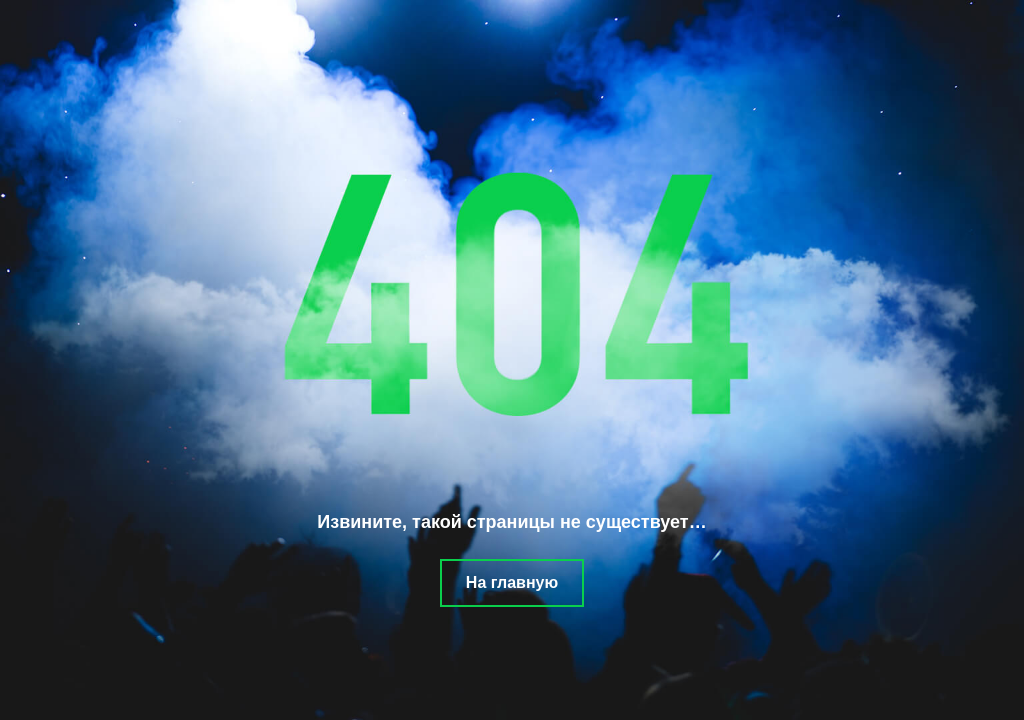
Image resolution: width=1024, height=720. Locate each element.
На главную (512, 582)
